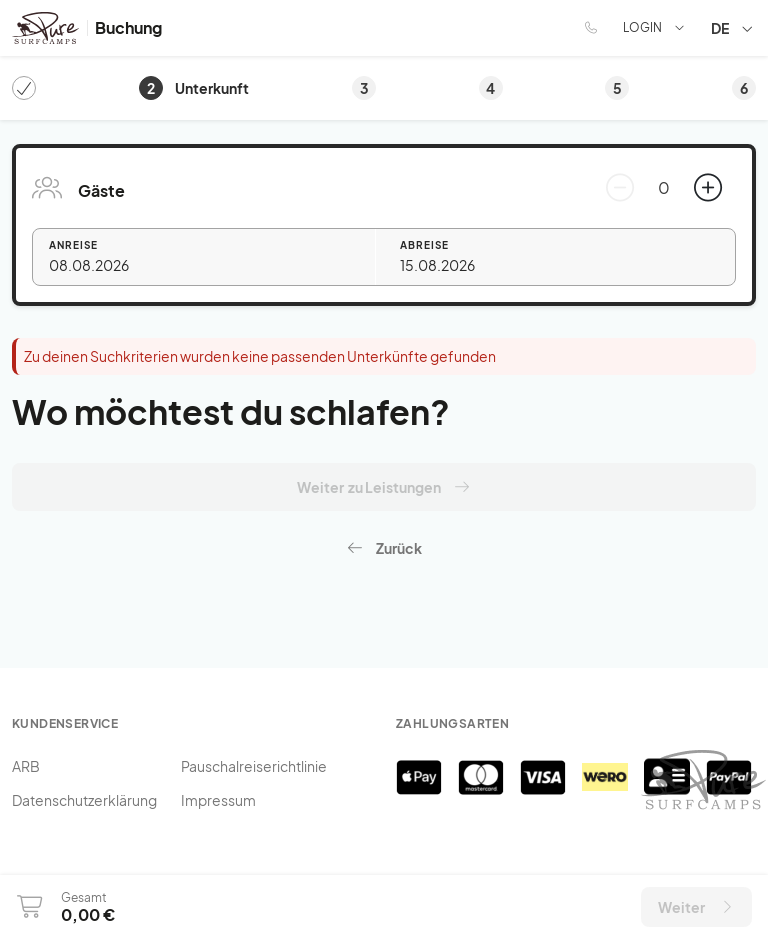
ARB (26, 766)
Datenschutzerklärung (84, 800)
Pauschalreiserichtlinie (254, 766)
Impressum (218, 800)
